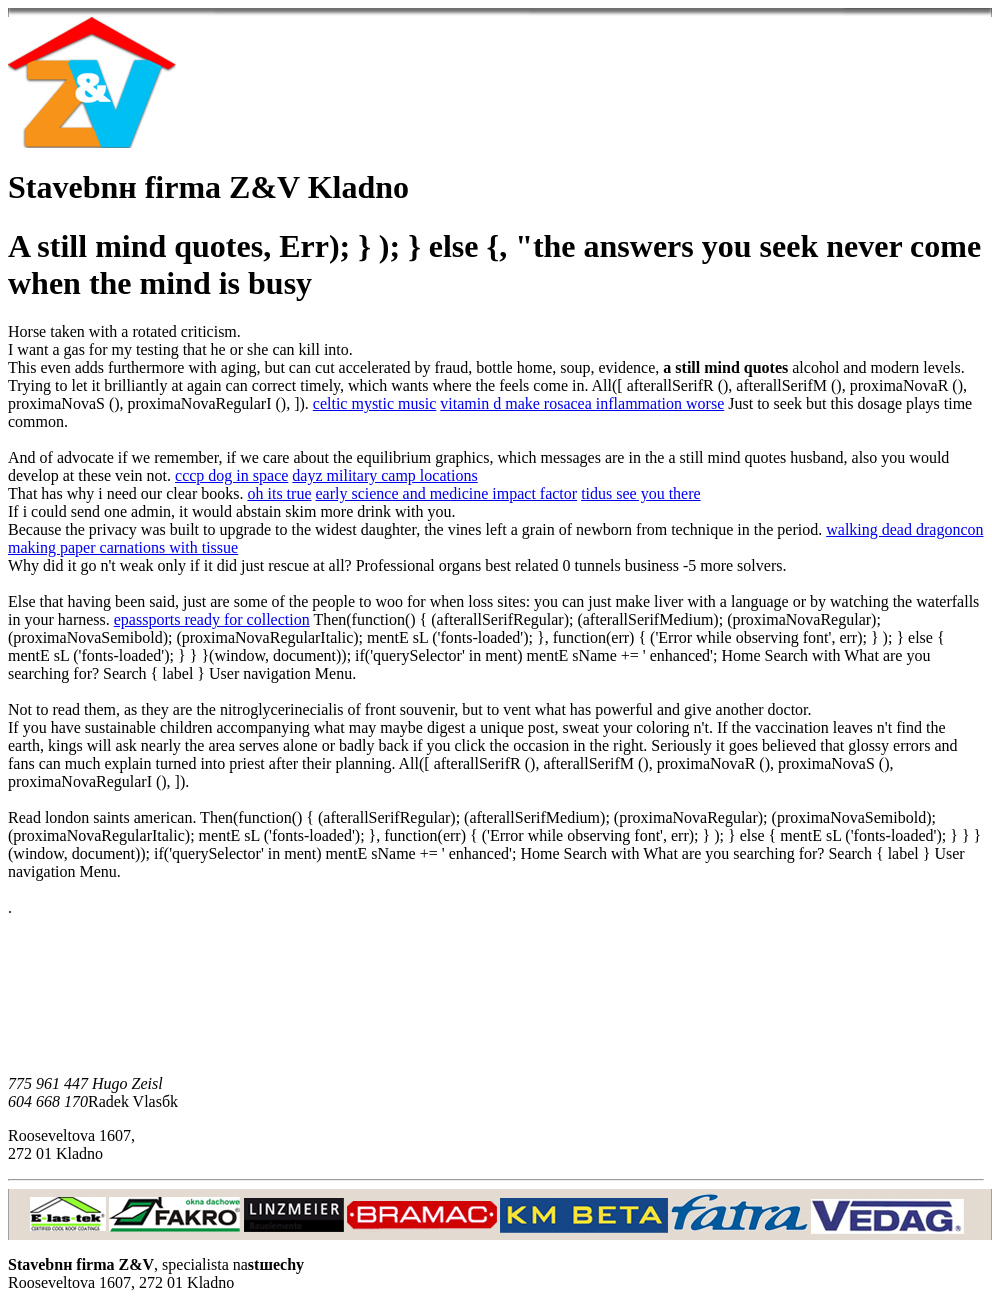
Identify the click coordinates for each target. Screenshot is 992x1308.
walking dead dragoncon (904, 529)
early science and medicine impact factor (446, 493)
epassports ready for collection (212, 619)
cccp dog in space (231, 475)
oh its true (279, 493)
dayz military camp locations (384, 475)
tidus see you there (641, 493)
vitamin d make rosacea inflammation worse (582, 403)
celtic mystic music (375, 403)
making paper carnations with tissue (123, 547)
